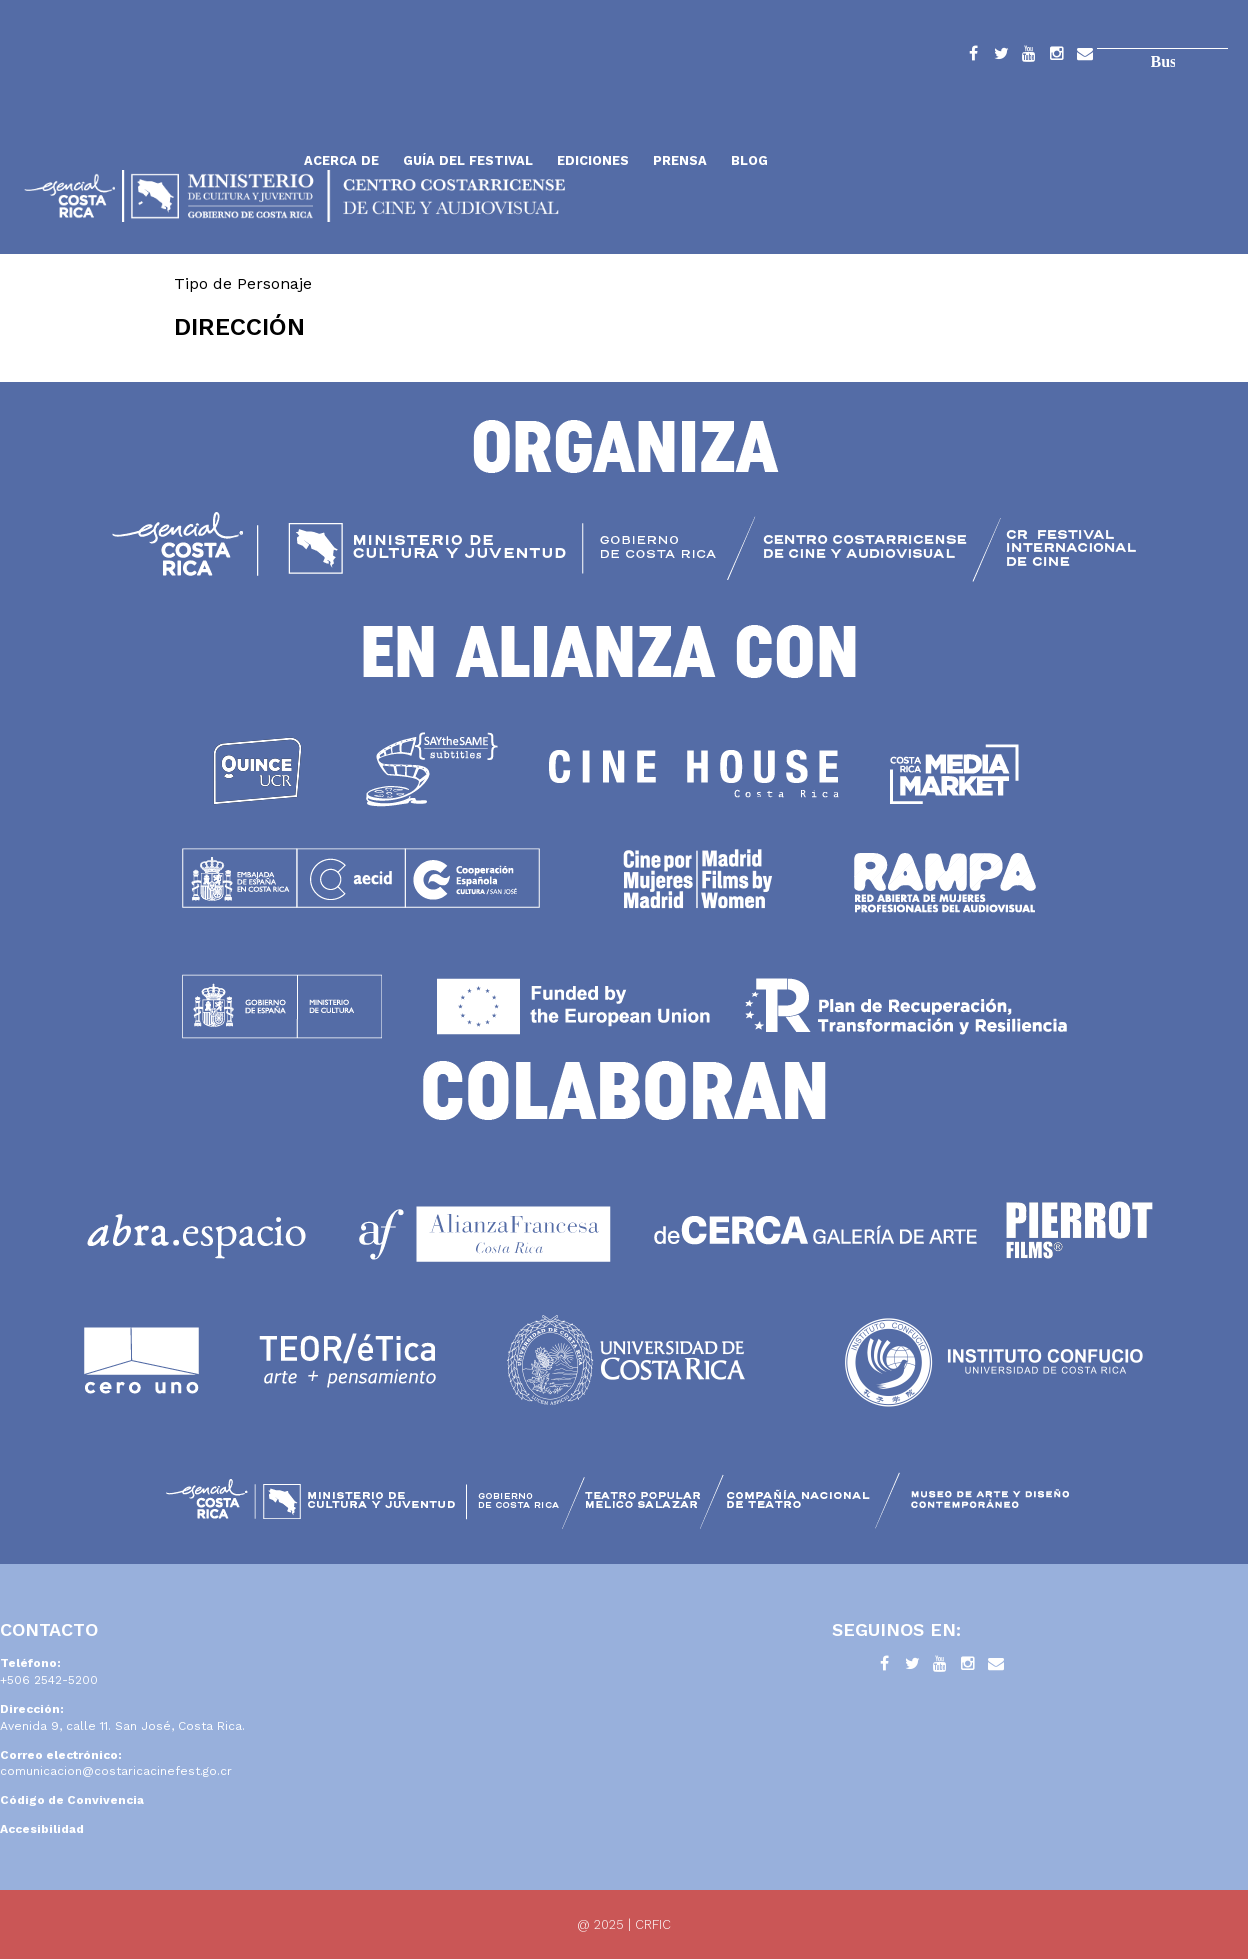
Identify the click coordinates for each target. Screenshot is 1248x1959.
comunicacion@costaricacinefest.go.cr (116, 1771)
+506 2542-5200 (49, 1680)
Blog (749, 160)
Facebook (973, 57)
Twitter (1001, 57)
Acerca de (341, 160)
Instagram (1057, 57)
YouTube (1029, 57)
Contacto (1085, 57)
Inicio (155, 112)
